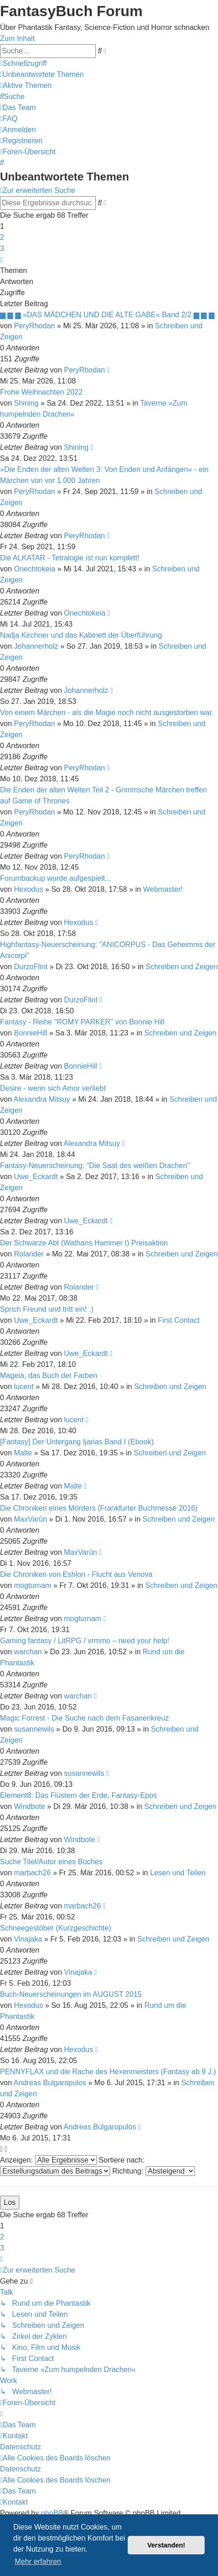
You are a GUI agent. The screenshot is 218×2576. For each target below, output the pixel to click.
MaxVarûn (30, 1519)
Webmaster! (163, 889)
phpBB (52, 2513)
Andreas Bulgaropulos (49, 2083)
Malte (23, 1453)
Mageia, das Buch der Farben (48, 1375)
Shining (26, 403)
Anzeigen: (48, 2160)
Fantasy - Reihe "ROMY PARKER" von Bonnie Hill (82, 1022)
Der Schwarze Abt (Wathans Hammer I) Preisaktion (84, 1243)
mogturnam (32, 1585)
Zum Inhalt (17, 38)
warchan (27, 1652)
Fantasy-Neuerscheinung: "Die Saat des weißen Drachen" (95, 1165)
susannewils (34, 1729)
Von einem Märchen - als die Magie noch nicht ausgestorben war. (106, 712)
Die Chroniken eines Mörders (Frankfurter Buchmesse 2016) (99, 1508)
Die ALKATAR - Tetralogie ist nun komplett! (69, 558)
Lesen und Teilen (178, 1873)
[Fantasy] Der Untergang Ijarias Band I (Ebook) (77, 1442)
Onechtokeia (34, 569)
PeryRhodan (34, 326)
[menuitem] (42, 74)
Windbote (29, 1806)
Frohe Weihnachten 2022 (41, 392)
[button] (1, 259)
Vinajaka (28, 1939)
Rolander (29, 1254)
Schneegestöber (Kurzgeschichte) (55, 1928)
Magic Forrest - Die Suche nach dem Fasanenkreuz (84, 1718)
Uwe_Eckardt (36, 1176)
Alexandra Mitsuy (41, 1099)
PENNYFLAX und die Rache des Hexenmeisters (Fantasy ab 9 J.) (108, 2072)
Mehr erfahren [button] (38, 2561)
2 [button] (2, 237)
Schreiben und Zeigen (182, 967)
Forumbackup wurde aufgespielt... (55, 878)
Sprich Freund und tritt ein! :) (47, 1309)
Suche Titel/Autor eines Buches (51, 1862)
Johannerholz (36, 646)
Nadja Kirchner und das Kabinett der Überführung (81, 635)
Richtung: (153, 2171)
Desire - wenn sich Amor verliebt (53, 1088)
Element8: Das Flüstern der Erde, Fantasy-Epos (78, 1795)
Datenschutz (20, 2447)
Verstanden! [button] (166, 2545)
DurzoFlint (30, 967)
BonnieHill (30, 1033)
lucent (24, 1386)
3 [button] (2, 248)
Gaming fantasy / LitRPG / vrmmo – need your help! (84, 1641)
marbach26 (32, 1873)
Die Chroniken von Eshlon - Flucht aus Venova (76, 1574)
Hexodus (28, 889)
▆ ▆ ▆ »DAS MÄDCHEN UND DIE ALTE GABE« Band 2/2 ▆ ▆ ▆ (107, 315)
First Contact (179, 1320)
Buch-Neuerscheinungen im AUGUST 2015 (70, 1994)
